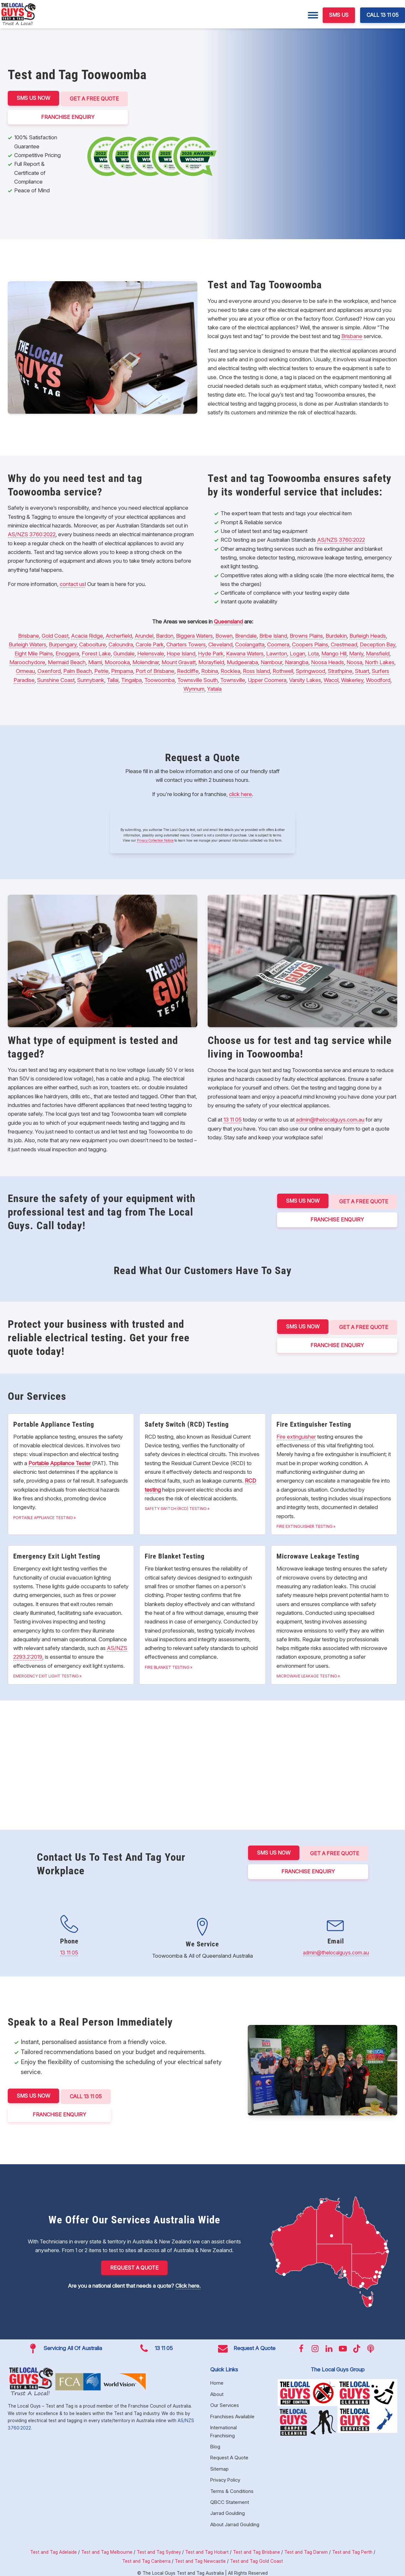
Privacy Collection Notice (155, 839)
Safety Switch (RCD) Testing (176, 1507)
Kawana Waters (245, 652)
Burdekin (336, 634)
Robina (209, 669)
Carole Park (150, 643)
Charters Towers (186, 643)
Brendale (246, 634)
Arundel (144, 634)
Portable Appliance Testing (43, 1516)
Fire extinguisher (296, 1435)
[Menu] (312, 15)
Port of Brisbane (155, 669)
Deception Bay (377, 643)
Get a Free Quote (95, 98)
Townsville (232, 678)
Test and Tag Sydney (159, 2547)
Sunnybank (90, 678)
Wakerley (352, 678)
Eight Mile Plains (34, 652)
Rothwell (283, 669)
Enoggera (67, 652)
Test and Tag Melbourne (106, 2547)
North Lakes (379, 660)
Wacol (331, 678)
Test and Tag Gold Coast (256, 2556)
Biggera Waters (194, 634)
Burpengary (63, 643)
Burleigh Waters (27, 643)
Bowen (224, 634)
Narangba (296, 660)
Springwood (310, 669)
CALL (87, 2093)
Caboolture (92, 643)
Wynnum (193, 687)
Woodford (378, 678)
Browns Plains (306, 634)
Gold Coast (55, 634)
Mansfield (377, 652)
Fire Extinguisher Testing (304, 1524)
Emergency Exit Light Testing (46, 1674)
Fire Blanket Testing (167, 1665)
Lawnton (276, 652)
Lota (313, 652)
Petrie (101, 669)
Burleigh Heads (367, 634)
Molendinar (145, 660)
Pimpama (122, 669)
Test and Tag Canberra (146, 2556)
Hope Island (181, 652)
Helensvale (150, 652)
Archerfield (119, 634)
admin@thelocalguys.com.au (330, 1118)
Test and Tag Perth (352, 2547)
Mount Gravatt (178, 660)
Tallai (113, 678)
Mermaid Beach (67, 660)
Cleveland (220, 643)
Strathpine (340, 669)
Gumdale (124, 652)
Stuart (362, 669)
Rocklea (230, 669)
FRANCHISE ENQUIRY (69, 115)
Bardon (164, 634)
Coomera (278, 643)
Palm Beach (77, 669)
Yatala (214, 687)
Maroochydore (27, 660)
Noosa (354, 660)
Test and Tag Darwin (306, 2547)
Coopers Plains (310, 643)
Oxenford (49, 669)
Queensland (228, 620)
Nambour (271, 660)
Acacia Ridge (87, 634)
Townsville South (197, 678)
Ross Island (256, 669)
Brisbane (351, 335)
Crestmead (344, 643)
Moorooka (117, 660)
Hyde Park (210, 652)
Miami (95, 660)
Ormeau (25, 669)
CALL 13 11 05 (383, 15)
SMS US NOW (33, 98)
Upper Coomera (267, 678)
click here (240, 792)
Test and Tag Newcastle (200, 2556)
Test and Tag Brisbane (256, 2547)
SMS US (338, 15)
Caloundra (121, 643)
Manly (356, 652)
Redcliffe (188, 669)
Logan (297, 652)
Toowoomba (159, 678)
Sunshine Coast (56, 678)
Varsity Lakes (305, 678)
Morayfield (211, 660)
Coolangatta (250, 643)
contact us (72, 582)
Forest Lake (96, 652)
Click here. (188, 2281)
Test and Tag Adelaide (53, 2547)
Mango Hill (334, 652)
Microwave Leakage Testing (306, 1674)
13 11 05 (232, 1118)
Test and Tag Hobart (207, 2547)
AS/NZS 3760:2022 (32, 532)
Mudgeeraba (242, 660)
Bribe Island (273, 634)
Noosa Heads (327, 660)
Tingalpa (131, 678)
